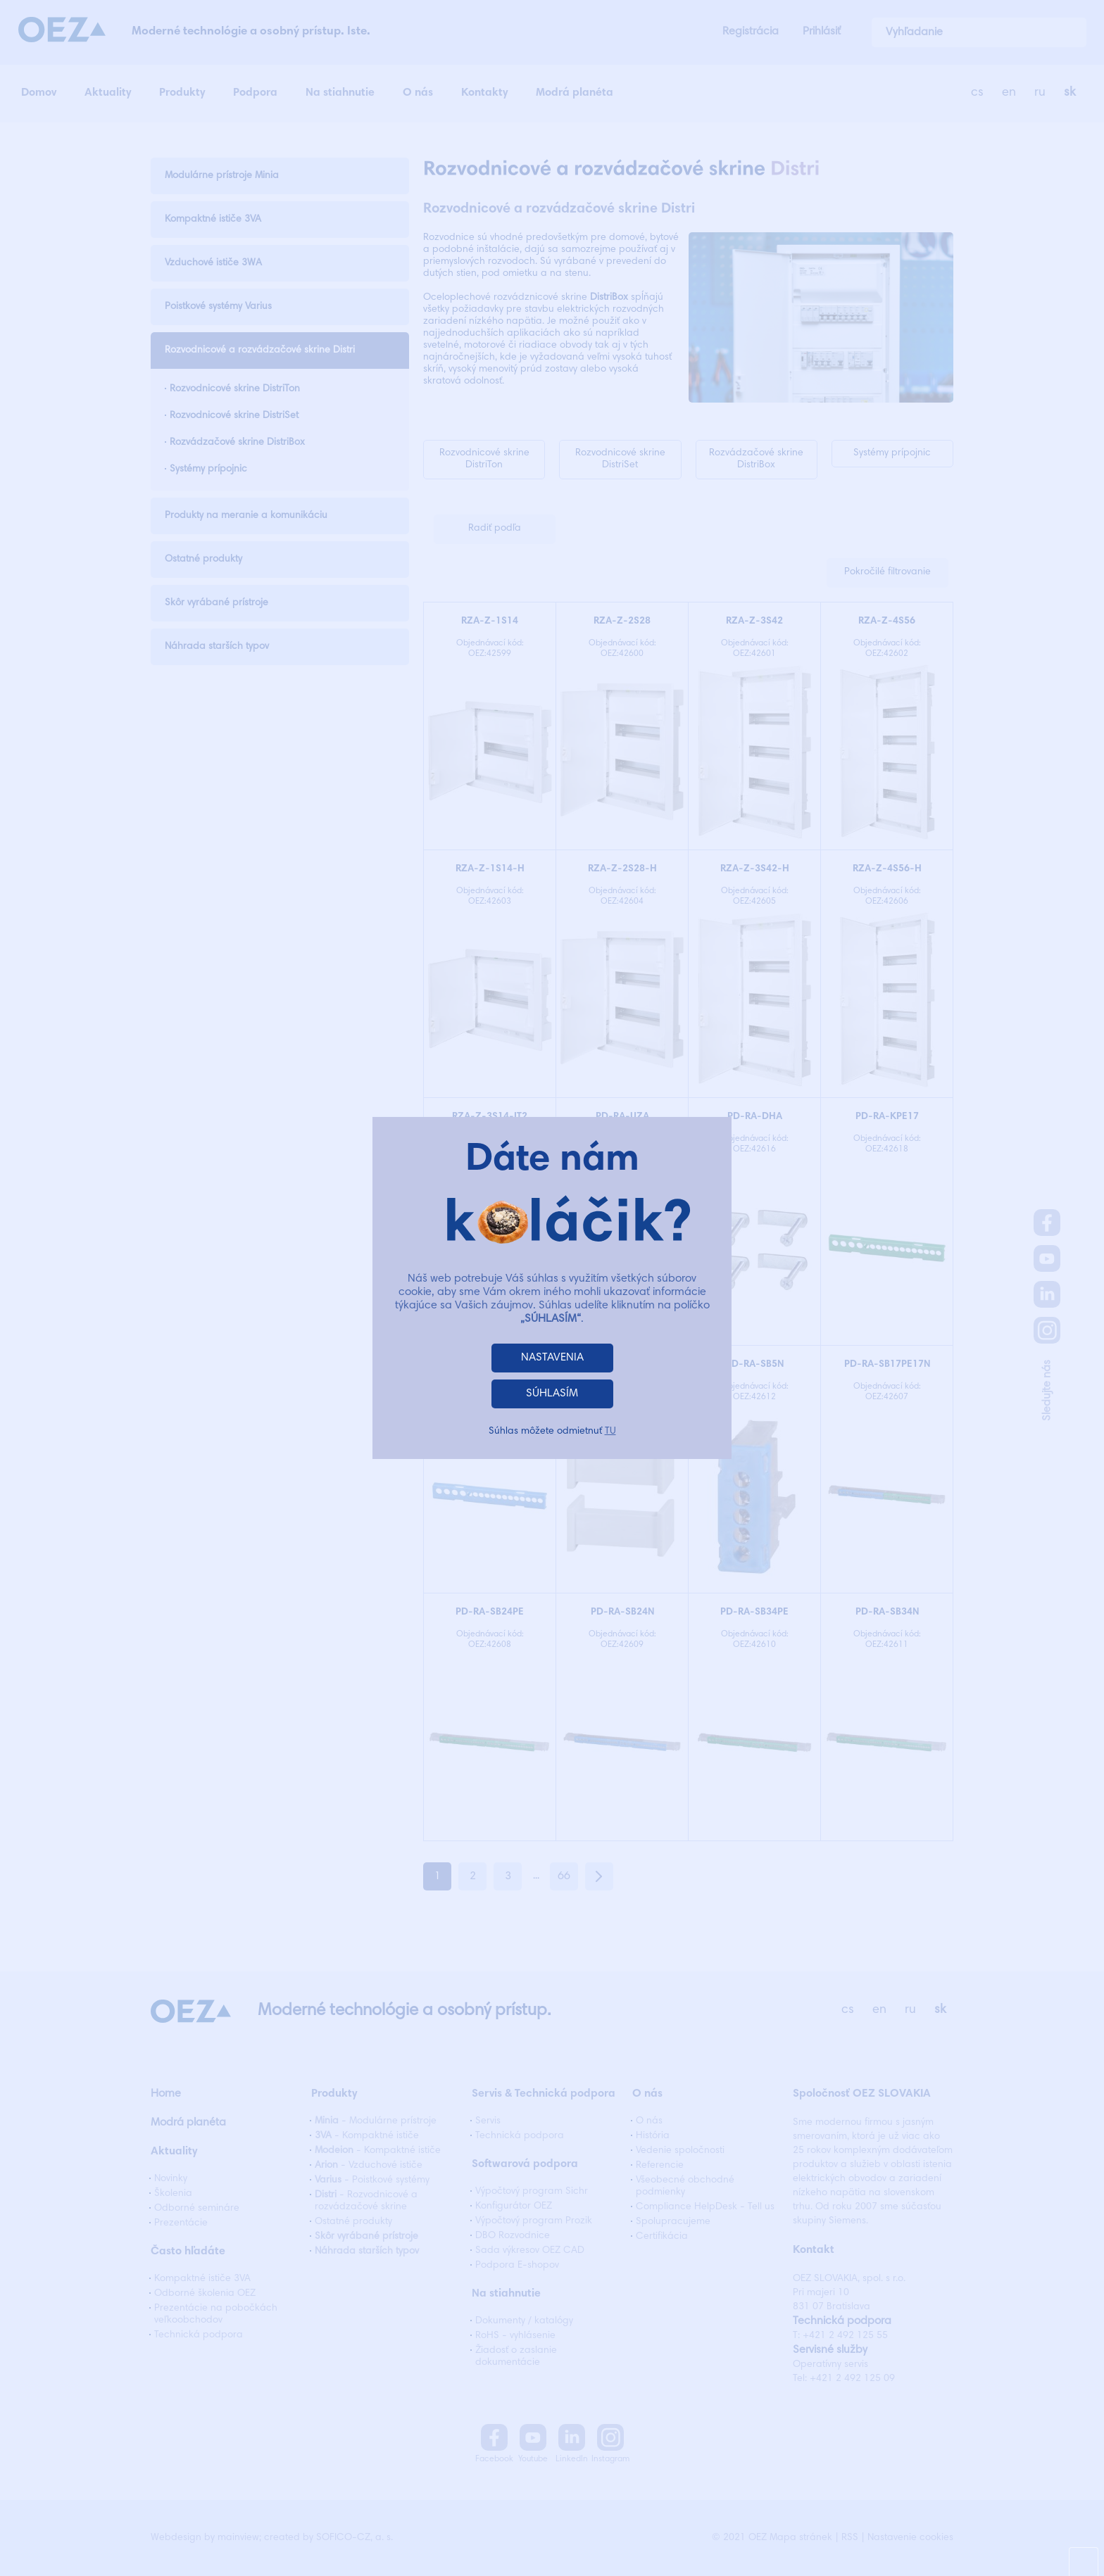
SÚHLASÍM (552, 1393)
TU (610, 1432)
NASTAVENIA (552, 1357)
